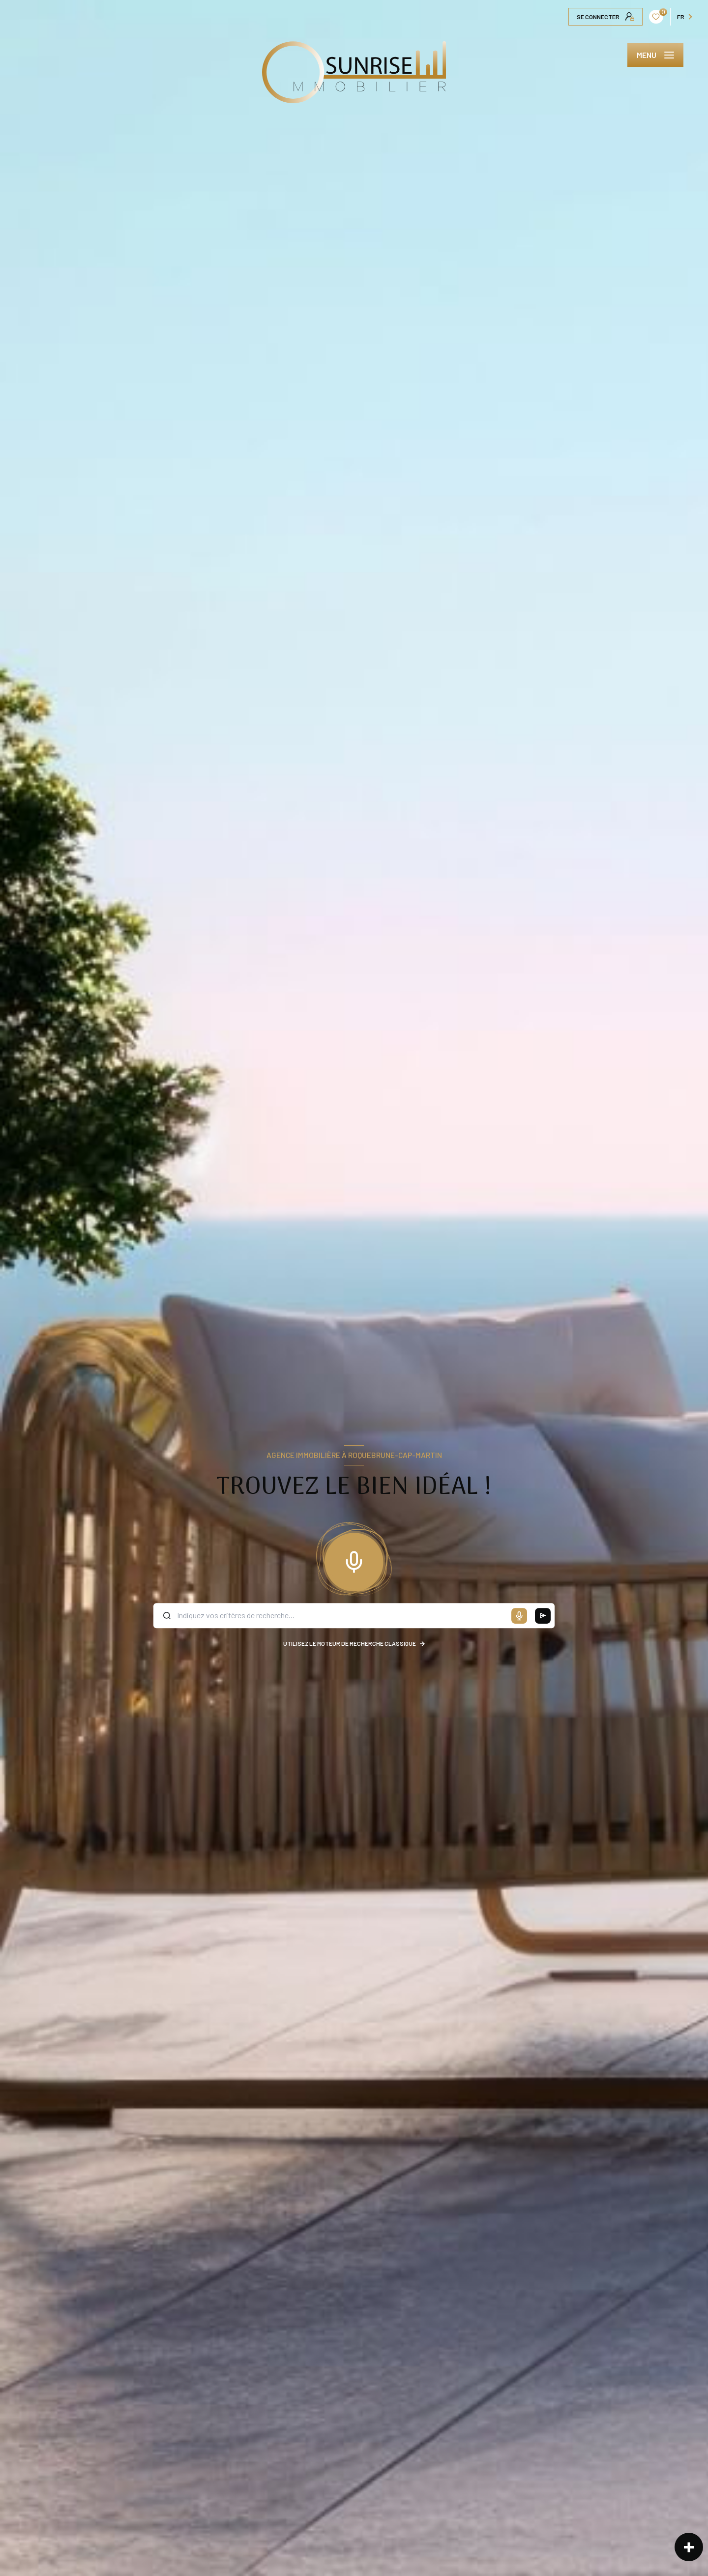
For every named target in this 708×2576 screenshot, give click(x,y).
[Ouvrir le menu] (655, 55)
